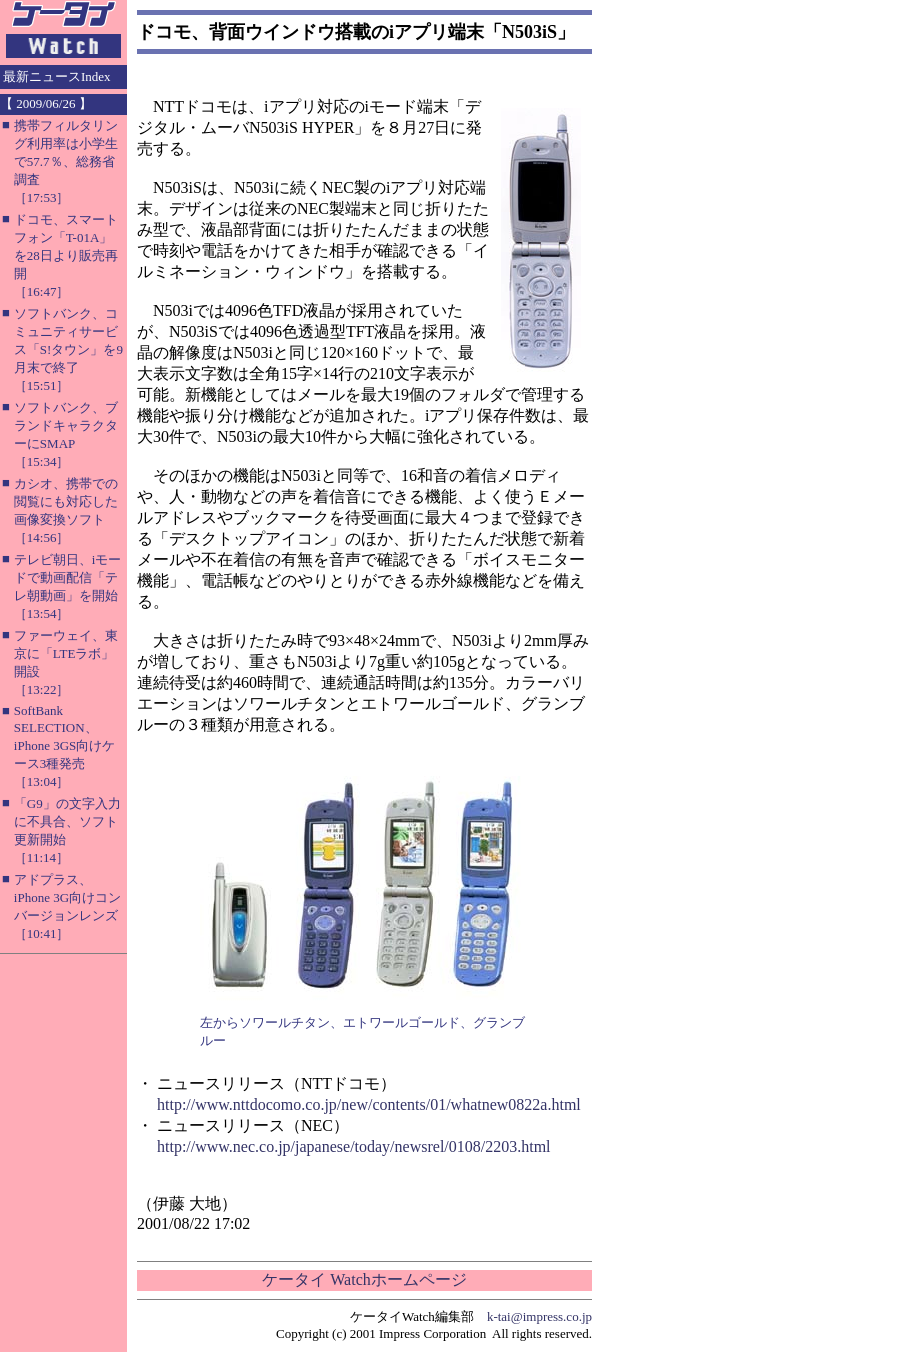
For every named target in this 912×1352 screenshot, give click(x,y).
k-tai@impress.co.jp (539, 1316)
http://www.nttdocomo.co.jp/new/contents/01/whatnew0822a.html (369, 1104)
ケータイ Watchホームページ (364, 1279)
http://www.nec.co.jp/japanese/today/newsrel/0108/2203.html (354, 1146)
